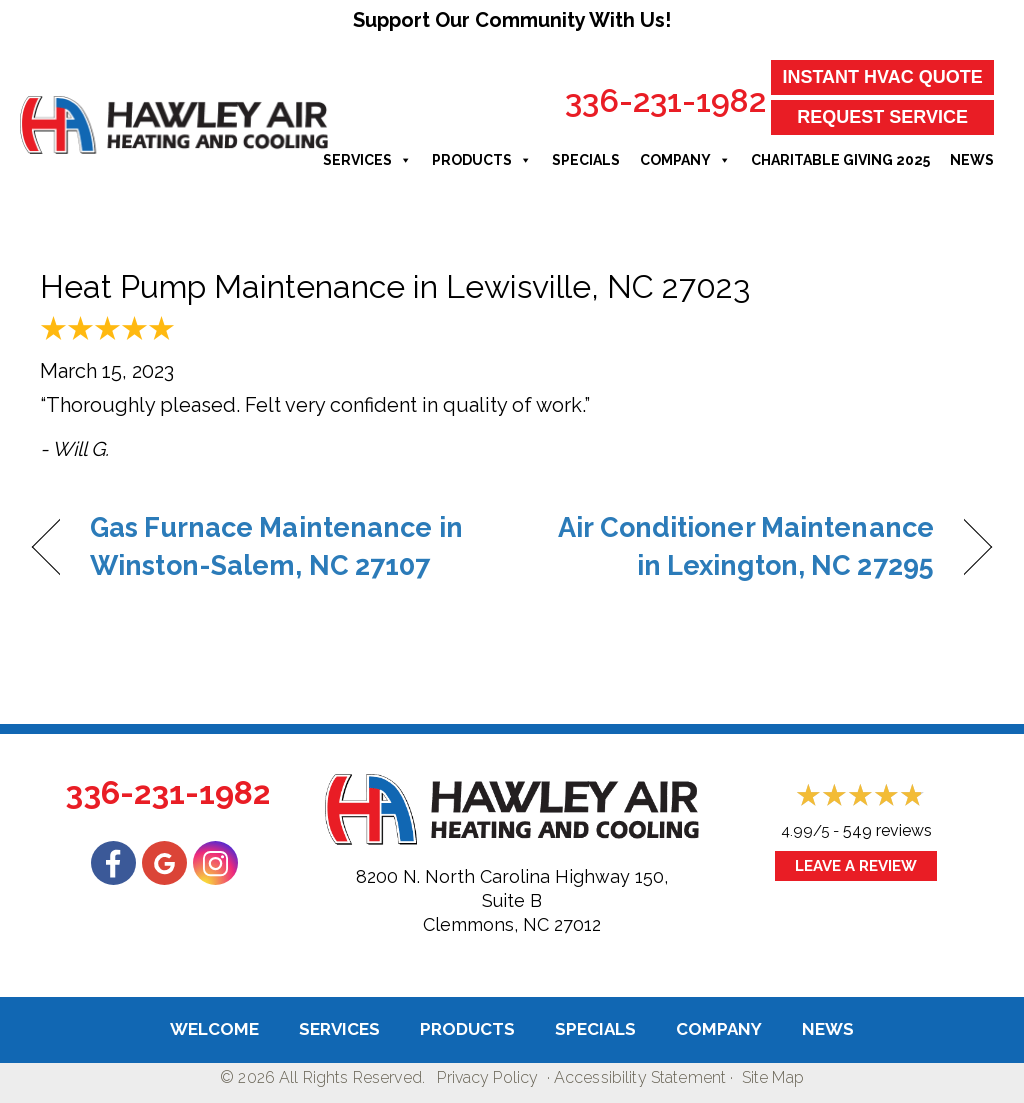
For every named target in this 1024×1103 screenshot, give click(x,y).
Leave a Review (856, 866)
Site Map (773, 1077)
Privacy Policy (487, 1077)
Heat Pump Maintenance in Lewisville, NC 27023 (395, 286)
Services (367, 160)
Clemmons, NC (486, 924)
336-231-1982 (665, 100)
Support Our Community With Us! (512, 20)
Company (685, 160)
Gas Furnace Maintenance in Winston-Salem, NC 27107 (276, 546)
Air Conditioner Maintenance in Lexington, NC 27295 (737, 546)
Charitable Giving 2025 (840, 160)
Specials (586, 160)
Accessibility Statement (640, 1077)
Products (482, 160)
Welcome (214, 1029)
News (972, 160)
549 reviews (887, 830)
